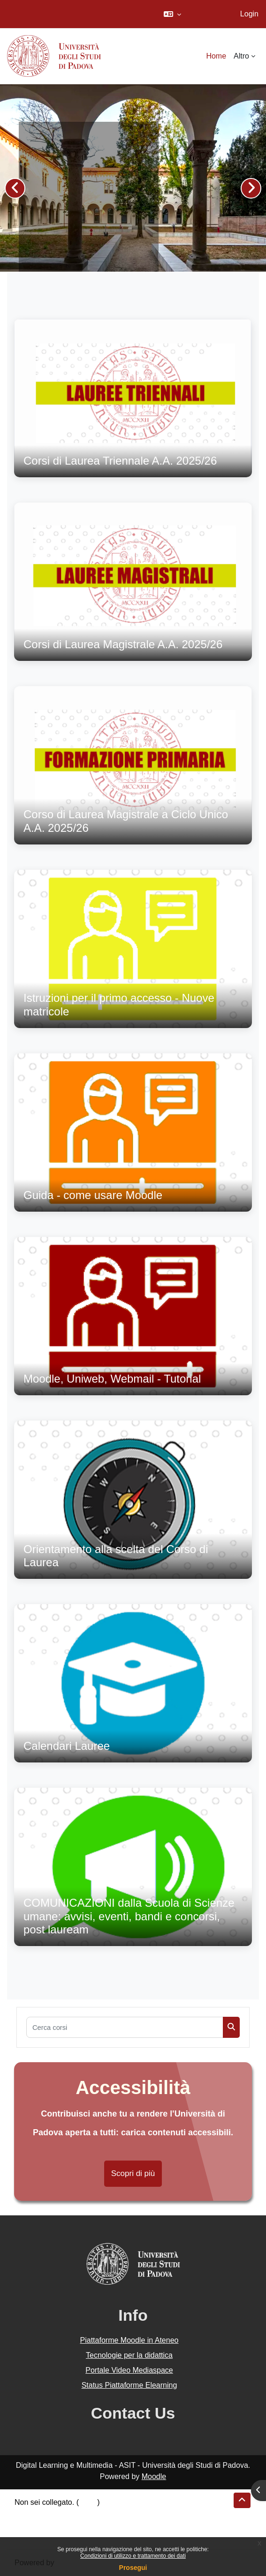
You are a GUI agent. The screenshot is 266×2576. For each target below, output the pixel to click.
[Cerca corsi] (124, 2027)
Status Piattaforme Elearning (129, 2385)
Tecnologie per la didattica (129, 2355)
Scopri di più (133, 2173)
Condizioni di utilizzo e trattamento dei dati (133, 2556)
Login (249, 14)
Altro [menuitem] (241, 56)
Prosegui (133, 2567)
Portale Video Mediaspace (129, 2370)
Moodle (154, 2476)
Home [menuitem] (216, 56)
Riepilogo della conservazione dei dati (78, 2513)
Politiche (29, 2525)
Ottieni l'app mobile (46, 2536)
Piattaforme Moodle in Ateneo (129, 2340)
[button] (172, 14)
